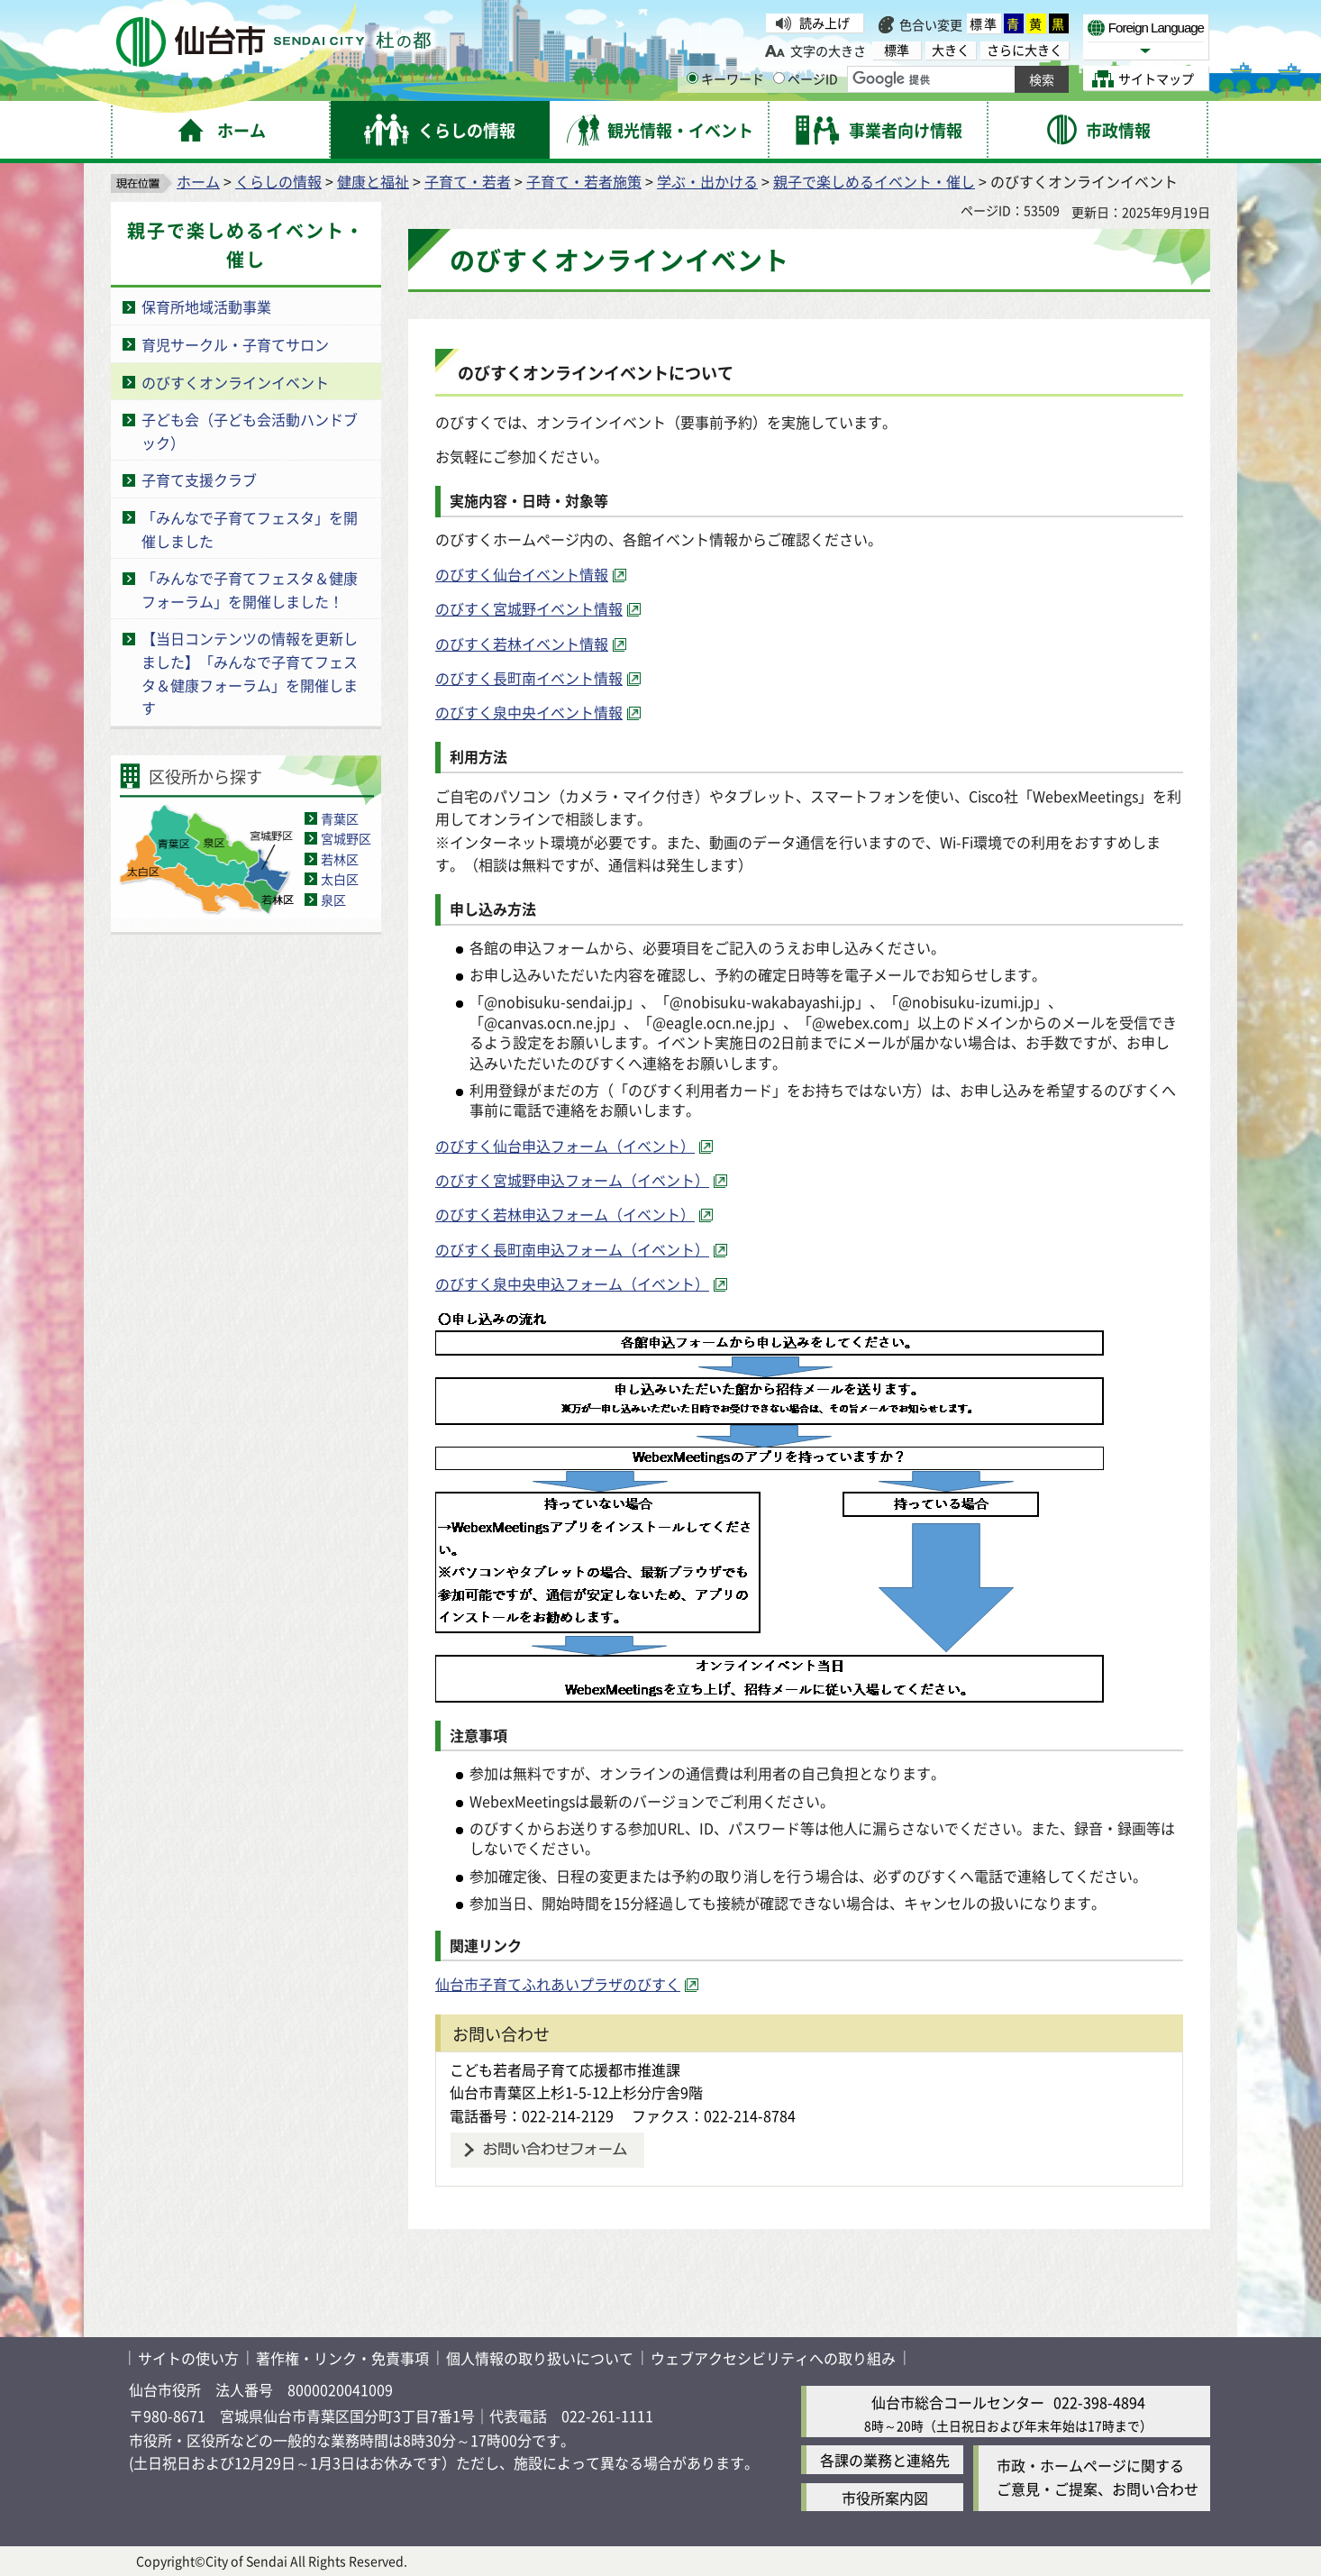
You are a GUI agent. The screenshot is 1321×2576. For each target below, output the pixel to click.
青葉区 (340, 818)
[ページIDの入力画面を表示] (779, 78)
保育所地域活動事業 (206, 306)
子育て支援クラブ (199, 479)
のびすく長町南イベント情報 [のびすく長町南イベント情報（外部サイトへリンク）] (529, 678)
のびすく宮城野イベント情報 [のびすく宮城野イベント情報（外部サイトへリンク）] (529, 608)
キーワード (725, 78)
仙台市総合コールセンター (957, 2402)
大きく (951, 50)
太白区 (340, 879)
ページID (805, 78)
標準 (984, 23)
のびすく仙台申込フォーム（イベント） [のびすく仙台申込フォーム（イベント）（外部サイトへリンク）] (565, 1145)
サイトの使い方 (188, 2358)
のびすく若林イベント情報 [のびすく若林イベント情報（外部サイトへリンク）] (521, 643)
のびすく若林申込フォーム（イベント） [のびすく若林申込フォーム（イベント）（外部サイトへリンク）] (565, 1214)
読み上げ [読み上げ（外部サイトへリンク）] (824, 23)
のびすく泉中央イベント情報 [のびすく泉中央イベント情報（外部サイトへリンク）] (529, 712)
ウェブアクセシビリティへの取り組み (773, 2358)
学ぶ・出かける (707, 181)
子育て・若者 (467, 181)
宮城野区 (346, 838)
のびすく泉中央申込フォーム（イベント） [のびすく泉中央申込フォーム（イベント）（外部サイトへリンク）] (572, 1283)
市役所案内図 (885, 2497)
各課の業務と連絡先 (885, 2460)
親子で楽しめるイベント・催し (874, 181)
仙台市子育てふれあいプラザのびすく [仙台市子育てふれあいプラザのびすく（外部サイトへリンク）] (557, 1984)
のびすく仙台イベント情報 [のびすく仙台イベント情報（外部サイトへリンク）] (521, 574)
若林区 (340, 859)
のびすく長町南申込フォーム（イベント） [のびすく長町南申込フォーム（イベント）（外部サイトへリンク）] (572, 1249)
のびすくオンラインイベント (235, 382)
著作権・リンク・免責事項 (342, 2358)
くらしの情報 (278, 181)
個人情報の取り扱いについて (539, 2358)
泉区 (333, 900)
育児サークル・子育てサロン (235, 344)
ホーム (198, 181)
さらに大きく (1024, 50)
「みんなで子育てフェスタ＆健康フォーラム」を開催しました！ (249, 589)
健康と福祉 (373, 181)
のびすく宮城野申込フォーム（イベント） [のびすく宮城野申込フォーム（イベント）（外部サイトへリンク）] (572, 1180)
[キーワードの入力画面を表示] (692, 78)
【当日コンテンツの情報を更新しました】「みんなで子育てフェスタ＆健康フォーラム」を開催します (249, 672)
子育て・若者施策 (584, 181)
